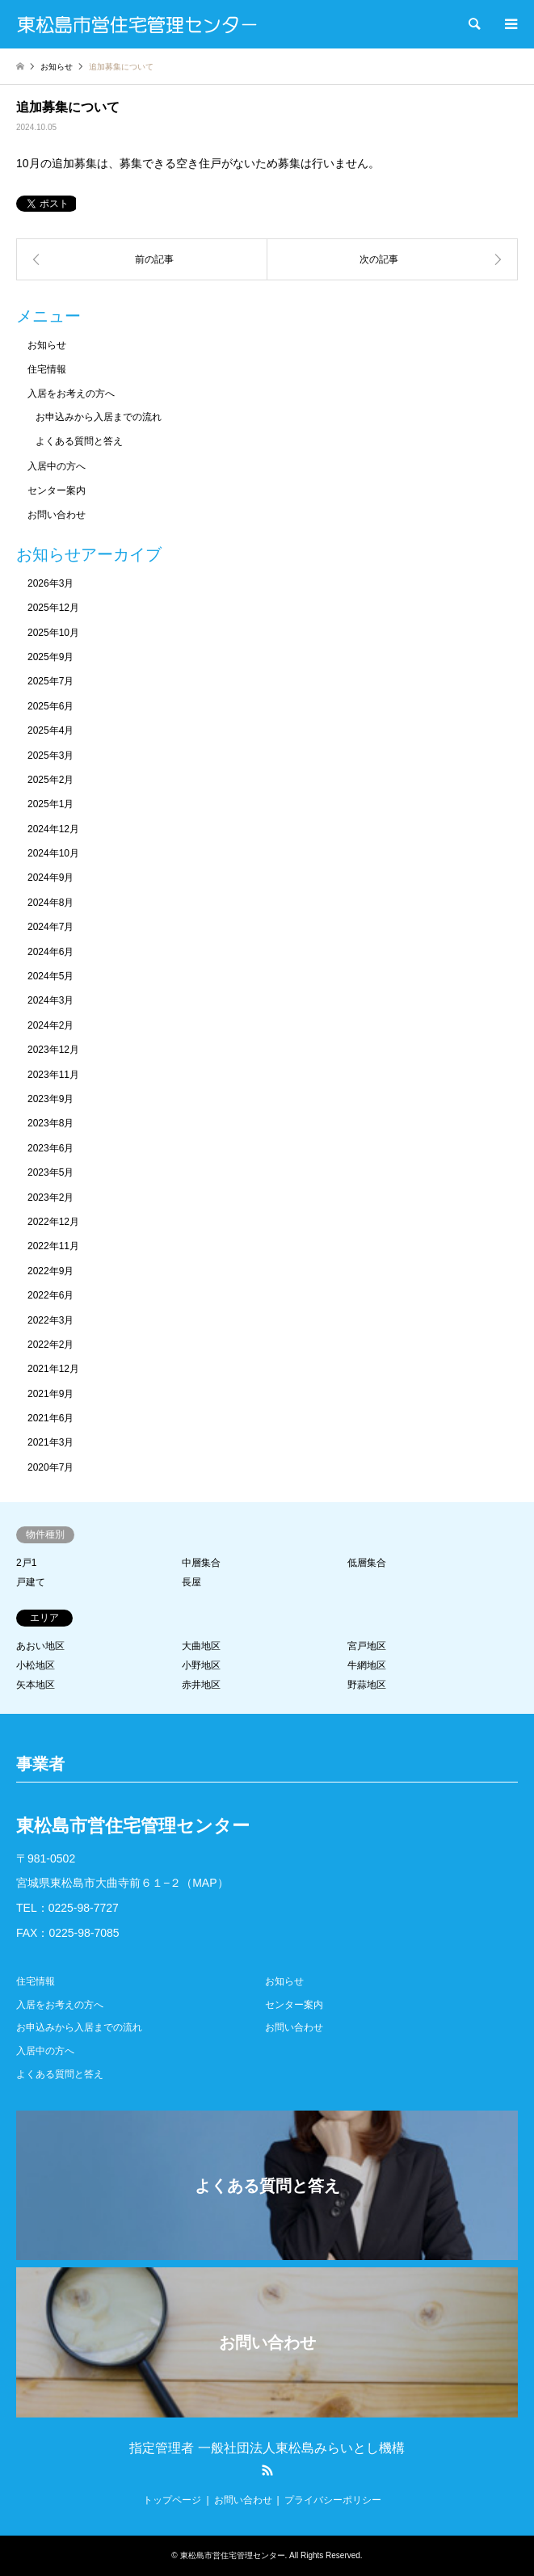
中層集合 (201, 1562)
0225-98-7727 (83, 1907)
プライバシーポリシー (332, 2500)
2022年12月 (53, 1221)
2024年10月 (53, 853)
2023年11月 (53, 1074)
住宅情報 (46, 369)
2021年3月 (50, 1442)
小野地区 (201, 1665)
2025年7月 (50, 681)
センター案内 (56, 490)
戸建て (30, 1582)
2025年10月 (53, 632)
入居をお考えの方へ (71, 393)
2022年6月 (50, 1295)
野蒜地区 (366, 1684)
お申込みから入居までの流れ (99, 417)
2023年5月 (50, 1172)
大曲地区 (201, 1646)
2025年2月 (50, 779)
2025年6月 (50, 706)
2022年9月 (50, 1271)
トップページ (172, 2500)
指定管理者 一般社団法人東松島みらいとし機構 (266, 2448)
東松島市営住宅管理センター (232, 2555)
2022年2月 (50, 1344)
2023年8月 (50, 1123)
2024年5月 (50, 976)
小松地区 (35, 1665)
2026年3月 (50, 583)
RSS (267, 2470)
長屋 (191, 1582)
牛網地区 (366, 1665)
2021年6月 (50, 1418)
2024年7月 (50, 926)
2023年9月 (50, 1099)
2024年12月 (53, 829)
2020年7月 (50, 1467)
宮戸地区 (366, 1646)
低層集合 (366, 1562)
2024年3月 (50, 1000)
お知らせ (46, 345)
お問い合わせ (56, 514)
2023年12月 (53, 1049)
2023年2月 (50, 1197)
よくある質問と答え (79, 441)
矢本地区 (35, 1684)
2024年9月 (50, 877)
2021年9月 (50, 1394)
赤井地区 (201, 1684)
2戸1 (26, 1562)
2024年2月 (50, 1025)
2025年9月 (50, 657)
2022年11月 (53, 1246)
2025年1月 (50, 804)
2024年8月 (50, 902)
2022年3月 (50, 1320)
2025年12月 (53, 607)
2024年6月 (50, 952)
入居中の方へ (56, 466)
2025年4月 (50, 730)
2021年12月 (53, 1368)
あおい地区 (40, 1646)
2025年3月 (50, 755)
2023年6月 (50, 1148)
